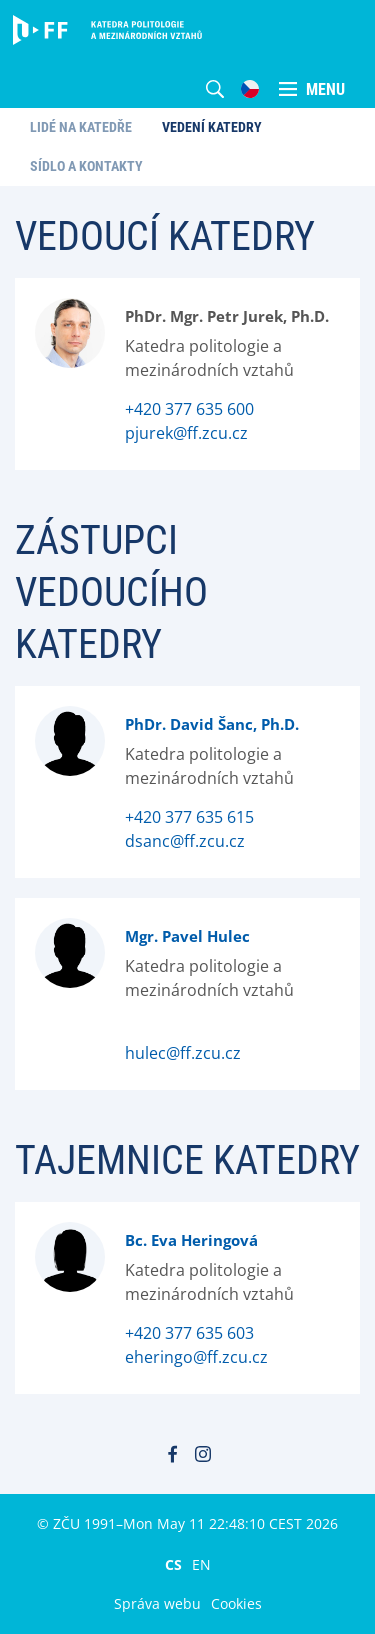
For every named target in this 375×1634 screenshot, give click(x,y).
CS (173, 1564)
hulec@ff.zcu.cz (183, 1053)
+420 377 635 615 (189, 817)
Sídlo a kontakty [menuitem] (86, 166)
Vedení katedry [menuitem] (212, 127)
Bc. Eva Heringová (191, 1240)
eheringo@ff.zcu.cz (196, 1357)
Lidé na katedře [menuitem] (81, 127)
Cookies (236, 1603)
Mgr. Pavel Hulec (187, 936)
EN (201, 1564)
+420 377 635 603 (189, 1333)
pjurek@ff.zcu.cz (186, 433)
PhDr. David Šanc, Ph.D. (212, 724)
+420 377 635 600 (189, 409)
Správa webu (157, 1603)
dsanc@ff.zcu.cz (185, 841)
